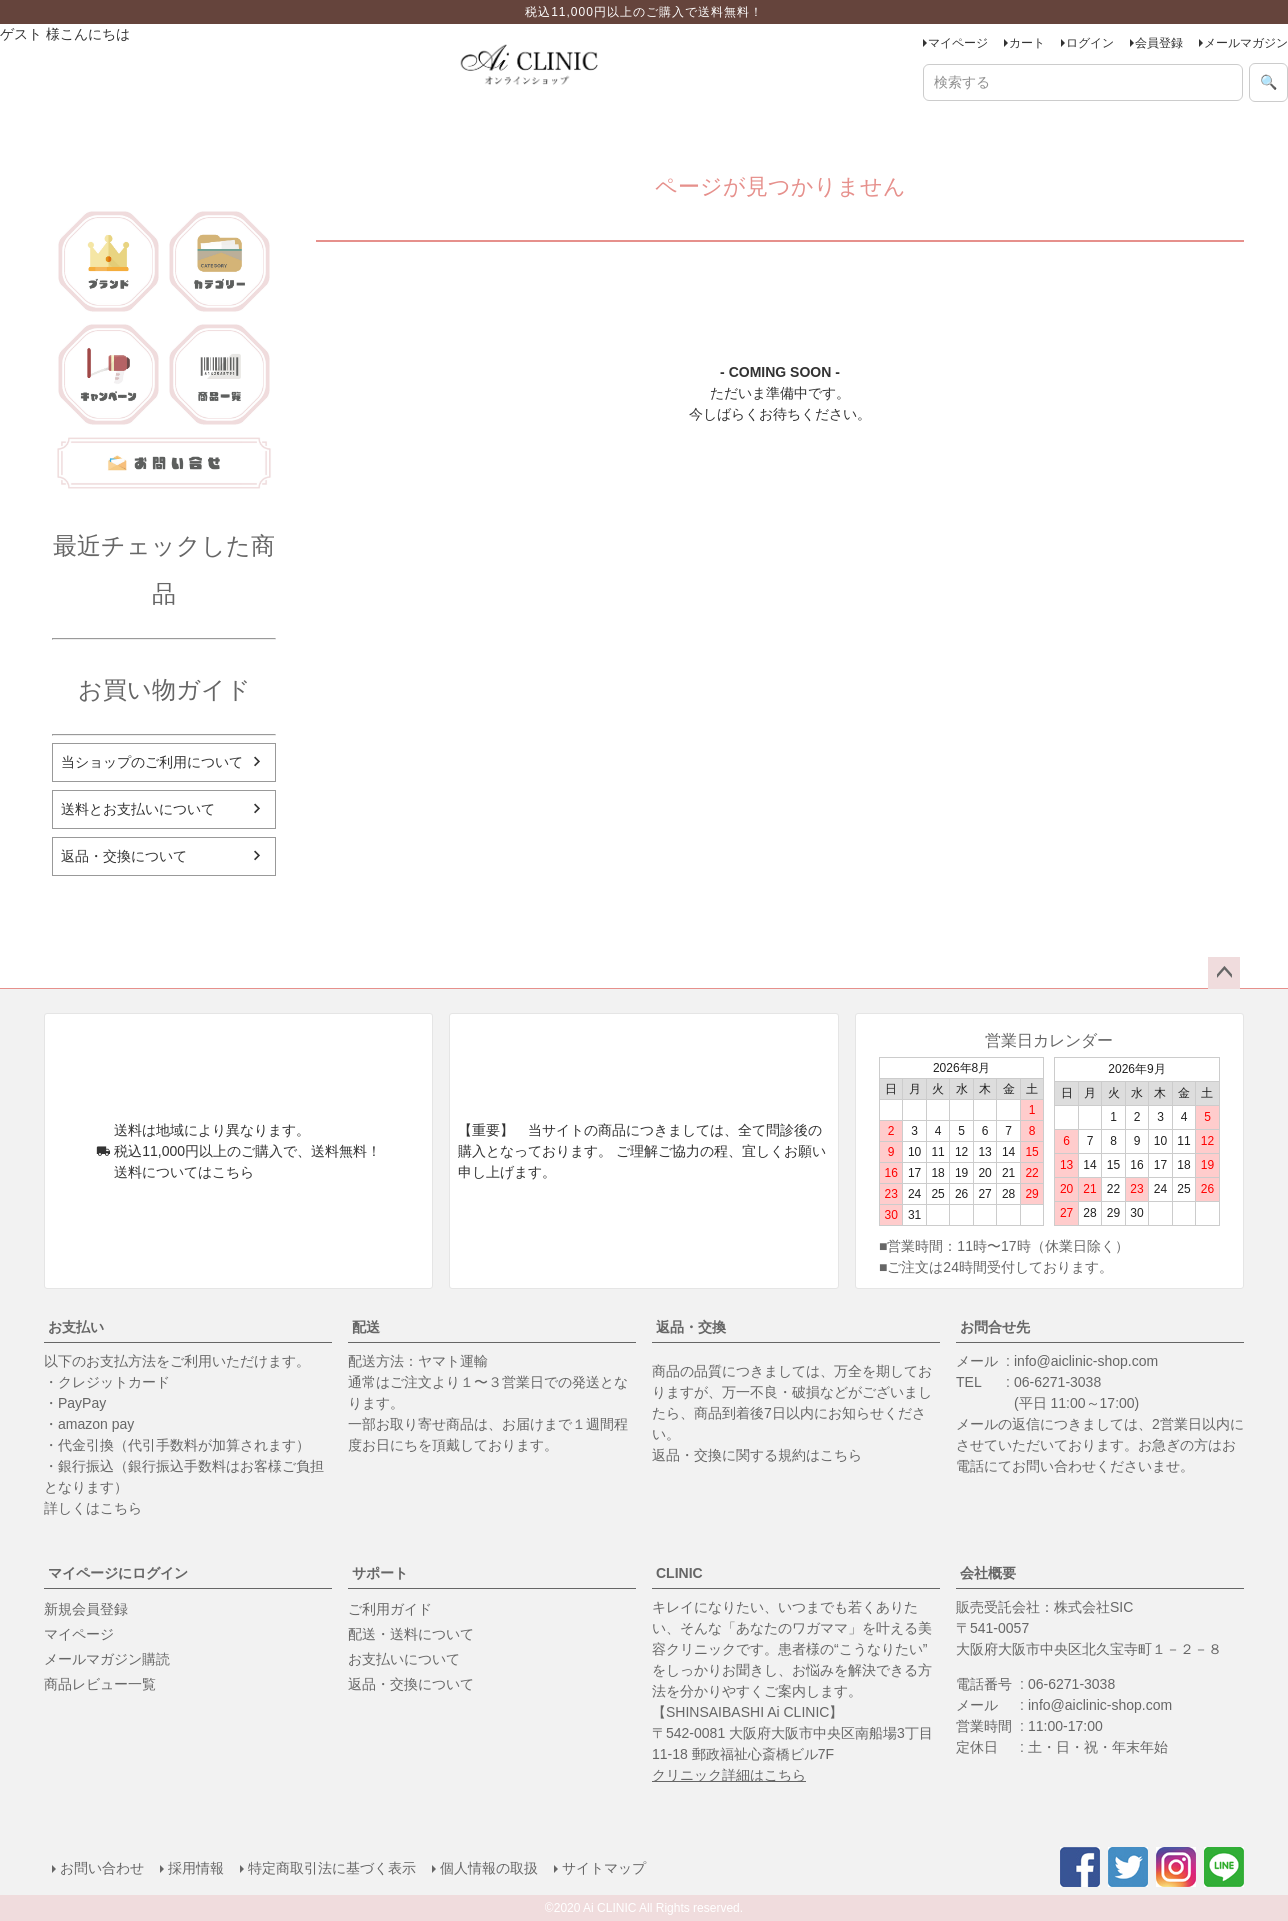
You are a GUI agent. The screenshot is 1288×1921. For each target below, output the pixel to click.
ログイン (1090, 43)
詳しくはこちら (93, 1508)
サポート (380, 1573)
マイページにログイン (118, 1573)
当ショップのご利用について (152, 762)
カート (1027, 43)
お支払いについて (404, 1659)
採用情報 (196, 1868)
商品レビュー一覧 (100, 1684)
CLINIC (679, 1573)
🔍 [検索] (1268, 82)
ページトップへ (1224, 973)
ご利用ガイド (390, 1609)
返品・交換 (691, 1327)
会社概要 (988, 1573)
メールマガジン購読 (107, 1659)
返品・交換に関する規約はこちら (757, 1455)
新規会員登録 (86, 1609)
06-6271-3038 (1057, 1382)
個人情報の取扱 (489, 1868)
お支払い (76, 1327)
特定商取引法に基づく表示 (332, 1868)
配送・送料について (411, 1634)
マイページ (958, 43)
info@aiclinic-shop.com (1086, 1361)
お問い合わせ (102, 1868)
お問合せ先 (995, 1327)
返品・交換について (124, 856)
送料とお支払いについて (138, 809)
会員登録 (1159, 43)
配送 (366, 1327)
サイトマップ (604, 1868)
